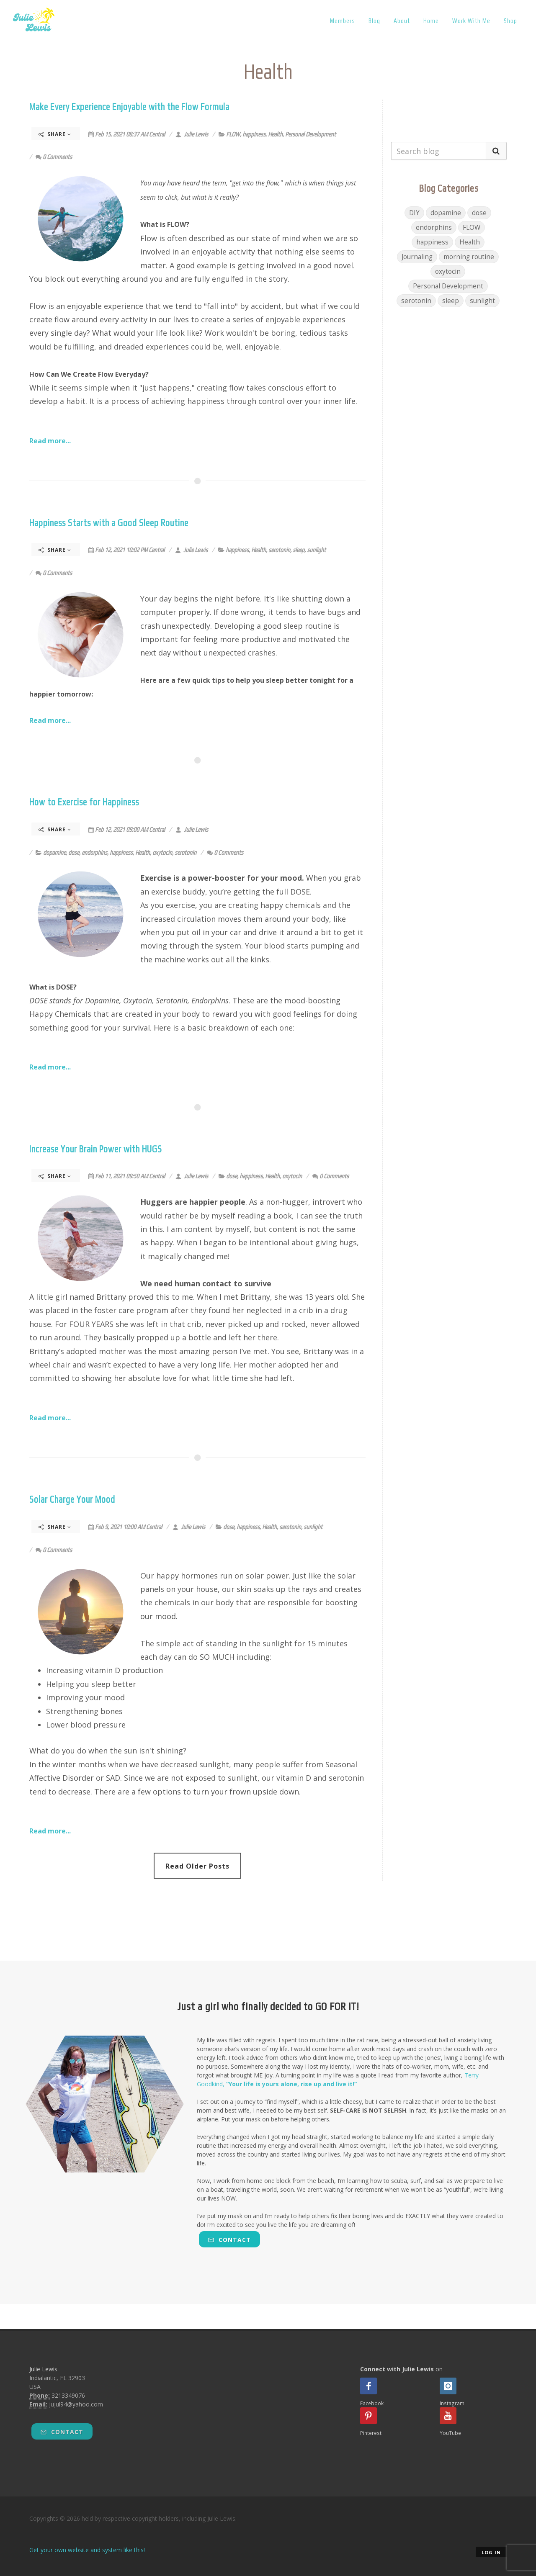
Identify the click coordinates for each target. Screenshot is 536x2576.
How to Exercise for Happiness (84, 801)
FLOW (233, 134)
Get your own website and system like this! (87, 2550)
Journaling (417, 256)
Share (55, 134)
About (402, 21)
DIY (414, 212)
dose (73, 852)
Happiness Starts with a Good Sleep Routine (108, 522)
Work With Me (471, 21)
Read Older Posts (197, 1866)
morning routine (468, 256)
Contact (229, 2240)
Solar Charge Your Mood (72, 1499)
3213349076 (68, 2395)
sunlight (316, 550)
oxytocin (162, 852)
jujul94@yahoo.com (76, 2404)
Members (342, 21)
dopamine (54, 852)
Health (275, 134)
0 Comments (54, 157)
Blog (374, 21)
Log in (491, 2552)
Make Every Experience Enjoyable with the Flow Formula (129, 106)
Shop (510, 21)
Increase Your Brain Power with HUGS (95, 1148)
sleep (298, 550)
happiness (253, 134)
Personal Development (310, 134)
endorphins (94, 852)
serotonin (279, 550)
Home (431, 21)
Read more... (50, 440)
